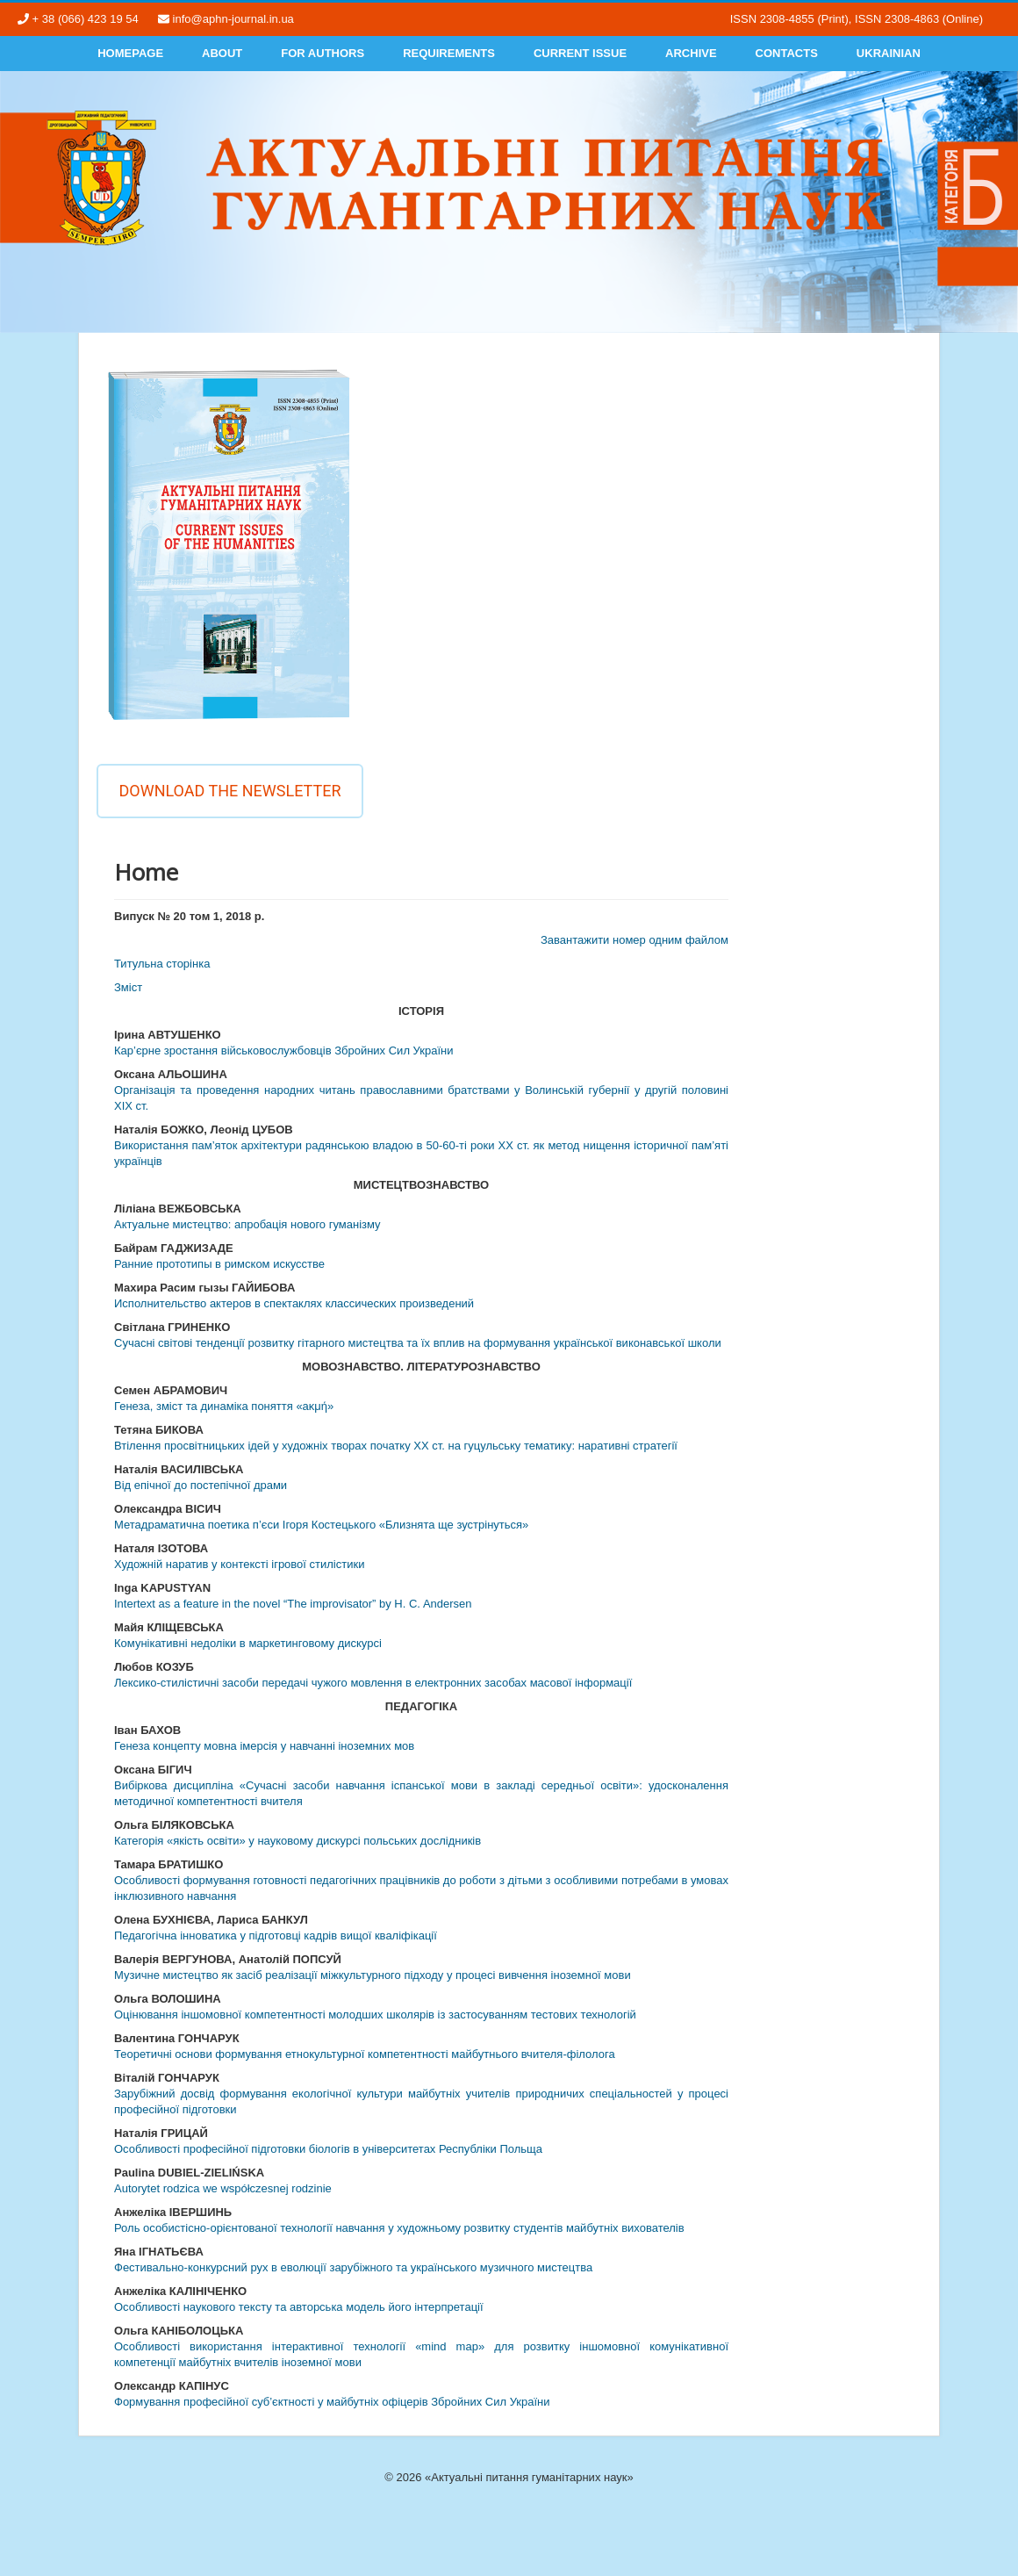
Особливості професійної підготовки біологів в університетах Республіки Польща (328, 2148)
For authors (322, 53)
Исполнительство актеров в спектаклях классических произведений (294, 1303)
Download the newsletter (229, 790)
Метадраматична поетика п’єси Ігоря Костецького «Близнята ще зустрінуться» (321, 1524)
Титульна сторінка (162, 963)
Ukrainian (889, 53)
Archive (691, 53)
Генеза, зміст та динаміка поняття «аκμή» (223, 1406)
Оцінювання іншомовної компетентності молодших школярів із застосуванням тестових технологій (375, 2014)
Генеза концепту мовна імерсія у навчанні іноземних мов (264, 1745)
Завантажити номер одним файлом (634, 939)
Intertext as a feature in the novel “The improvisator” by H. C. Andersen (293, 1603)
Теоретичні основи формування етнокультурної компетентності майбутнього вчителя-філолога (364, 2054)
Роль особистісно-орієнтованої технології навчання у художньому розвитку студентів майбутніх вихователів (399, 2227)
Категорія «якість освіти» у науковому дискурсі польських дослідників (297, 1840)
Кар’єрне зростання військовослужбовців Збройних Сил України (283, 1050)
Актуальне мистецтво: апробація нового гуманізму (247, 1224)
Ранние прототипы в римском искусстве (219, 1263)
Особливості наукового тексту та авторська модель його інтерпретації (299, 2306)
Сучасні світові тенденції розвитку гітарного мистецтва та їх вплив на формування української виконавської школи (417, 1342)
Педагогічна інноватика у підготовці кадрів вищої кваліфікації (275, 1935)
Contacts (787, 53)
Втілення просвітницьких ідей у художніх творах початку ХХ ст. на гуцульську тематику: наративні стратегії (395, 1445)
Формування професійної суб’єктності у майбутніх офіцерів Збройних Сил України (332, 2401)
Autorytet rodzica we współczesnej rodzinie (223, 2188)
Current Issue (580, 53)
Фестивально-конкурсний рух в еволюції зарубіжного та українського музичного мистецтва (353, 2267)
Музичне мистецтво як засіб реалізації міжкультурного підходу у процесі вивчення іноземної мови (372, 1975)
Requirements (449, 53)
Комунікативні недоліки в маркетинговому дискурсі (248, 1643)
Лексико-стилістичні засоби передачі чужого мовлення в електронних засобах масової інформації (373, 1682)
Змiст (128, 987)
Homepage (130, 53)
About (222, 53)
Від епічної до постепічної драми (200, 1485)
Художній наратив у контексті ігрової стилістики (239, 1564)
